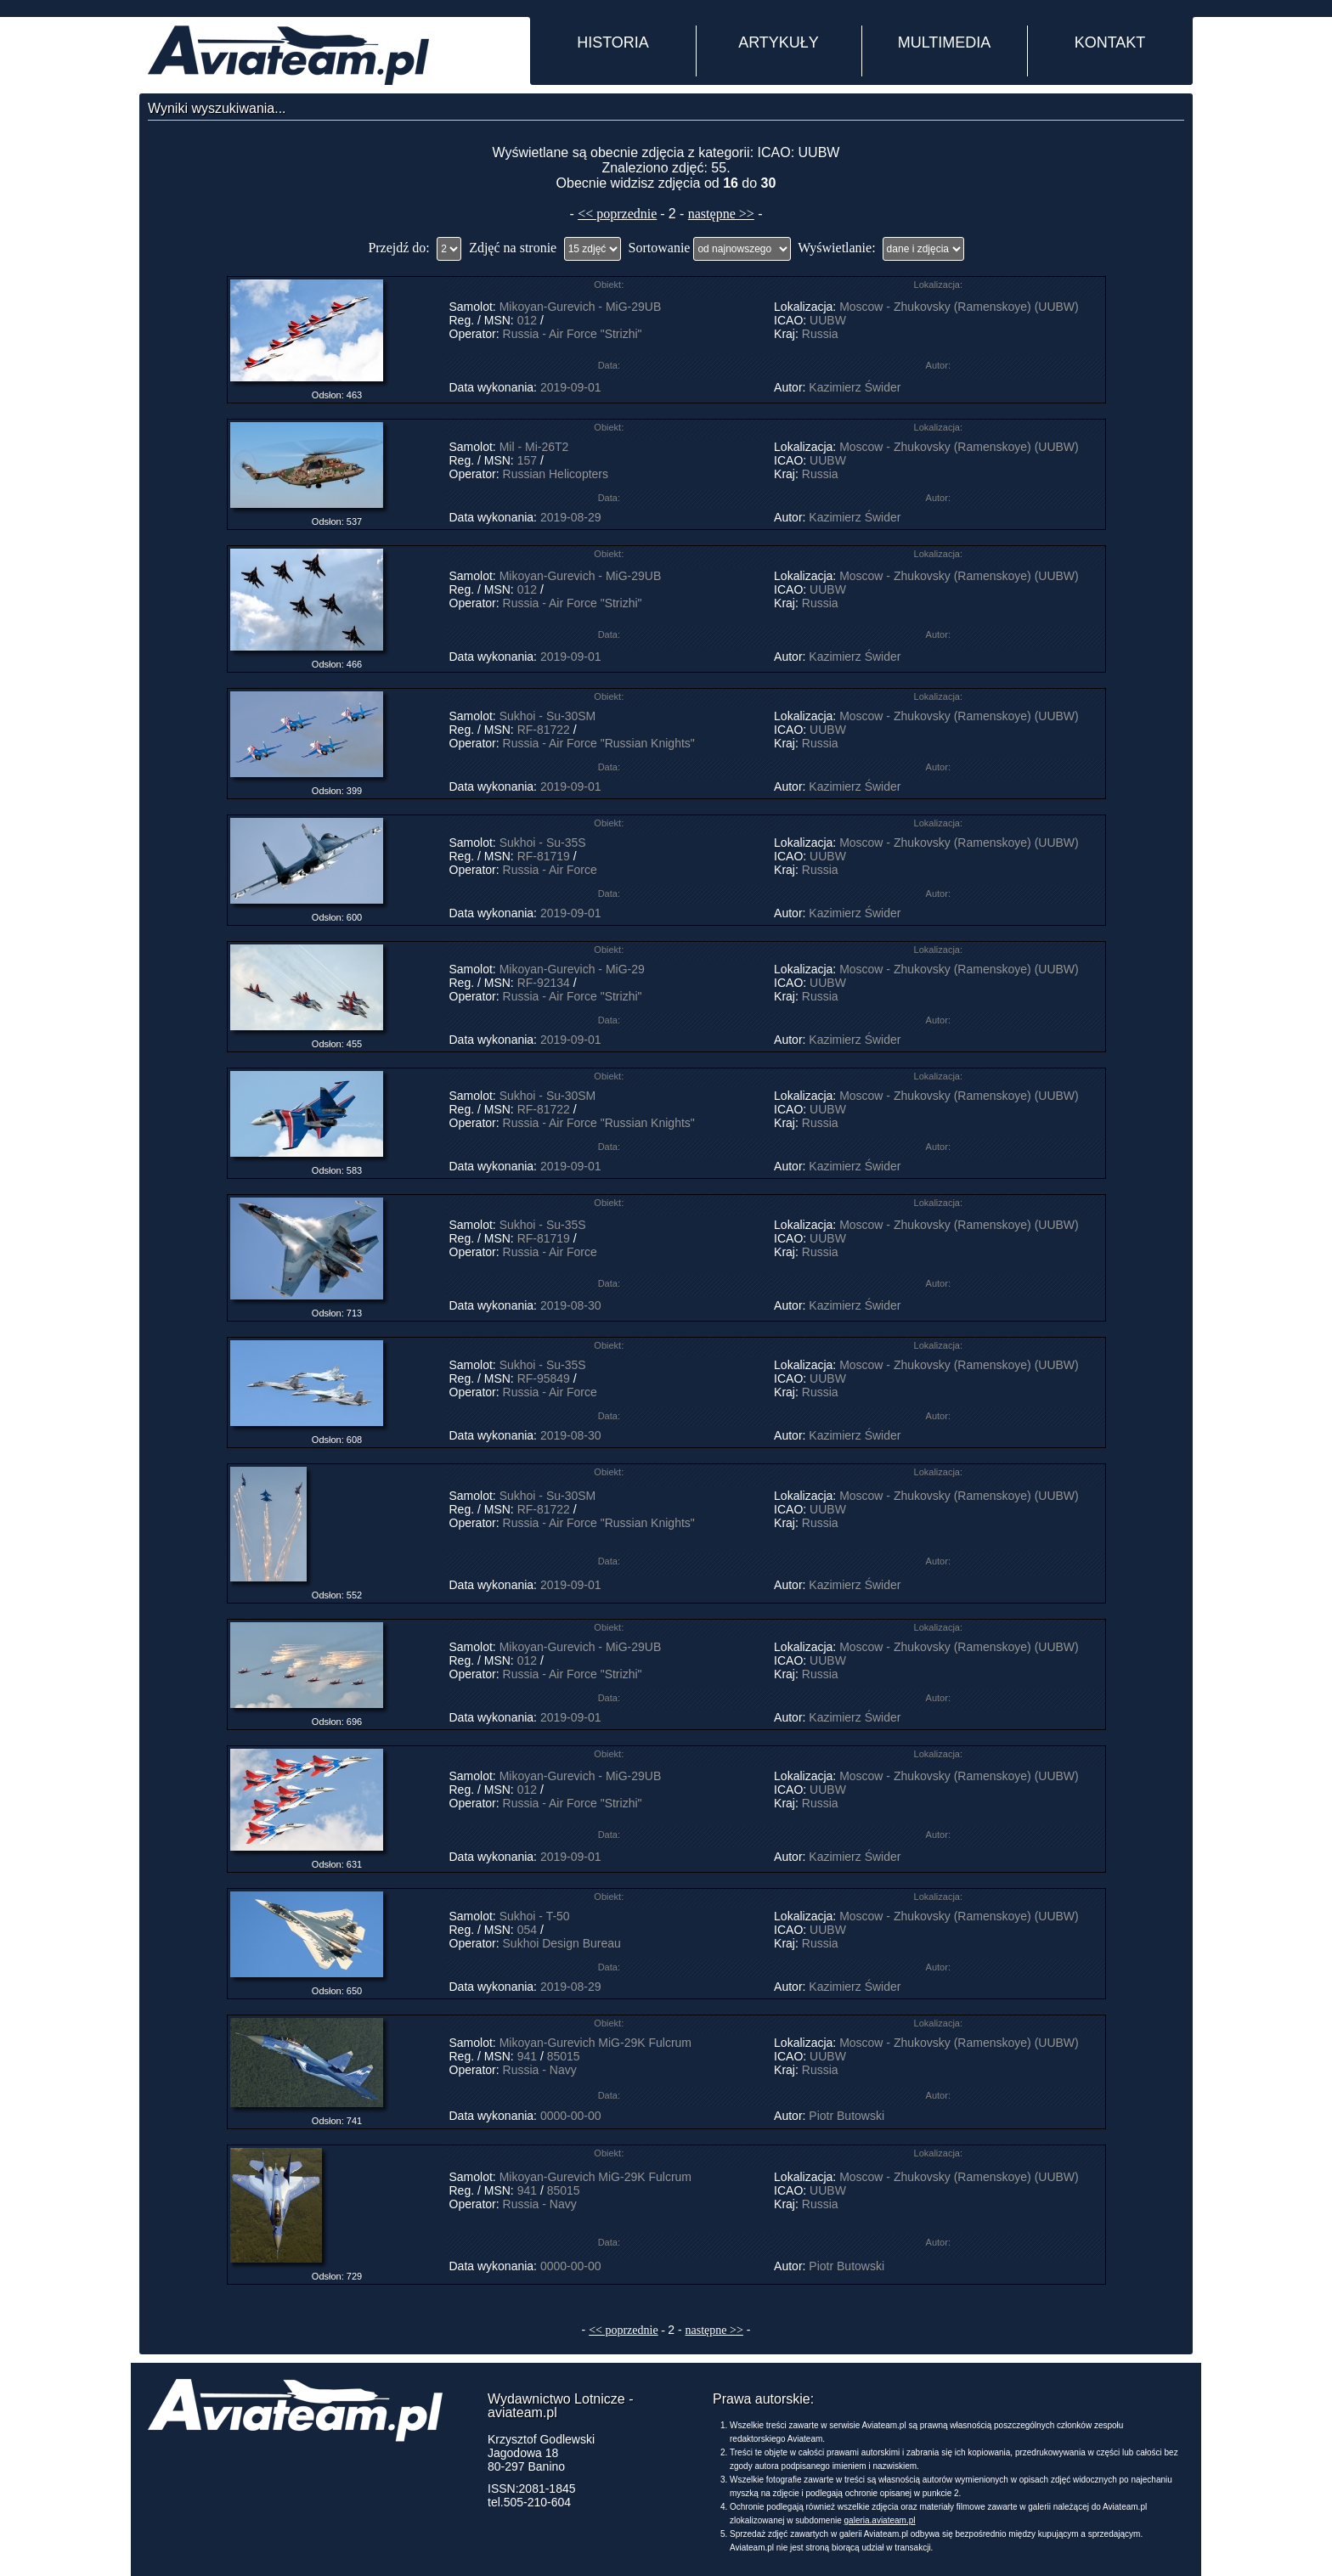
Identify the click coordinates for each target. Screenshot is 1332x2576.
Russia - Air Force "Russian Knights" (599, 743)
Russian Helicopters (556, 474)
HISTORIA (613, 42)
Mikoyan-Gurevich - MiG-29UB (581, 306)
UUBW (828, 320)
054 (527, 1929)
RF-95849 (543, 1378)
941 (527, 2056)
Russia (820, 334)
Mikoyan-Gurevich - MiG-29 (572, 969)
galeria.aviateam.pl (880, 2520)
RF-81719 (543, 856)
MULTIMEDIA (944, 42)
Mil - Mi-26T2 (534, 447)
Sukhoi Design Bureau (562, 1943)
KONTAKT (1110, 42)
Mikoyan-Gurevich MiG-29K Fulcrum (595, 2042)
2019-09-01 (570, 387)
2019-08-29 (570, 517)
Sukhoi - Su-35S (543, 842)
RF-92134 (543, 982)
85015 (563, 2056)
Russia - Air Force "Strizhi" (572, 334)
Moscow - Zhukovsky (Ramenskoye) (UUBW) (959, 306)
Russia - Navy (540, 2070)
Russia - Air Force (550, 870)
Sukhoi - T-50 (535, 1916)
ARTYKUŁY (778, 42)
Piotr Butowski (846, 2115)
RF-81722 (543, 729)
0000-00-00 (570, 2115)
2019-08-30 (570, 1305)
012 (527, 320)
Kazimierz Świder (854, 387)
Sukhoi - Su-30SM (548, 716)
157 (527, 460)
